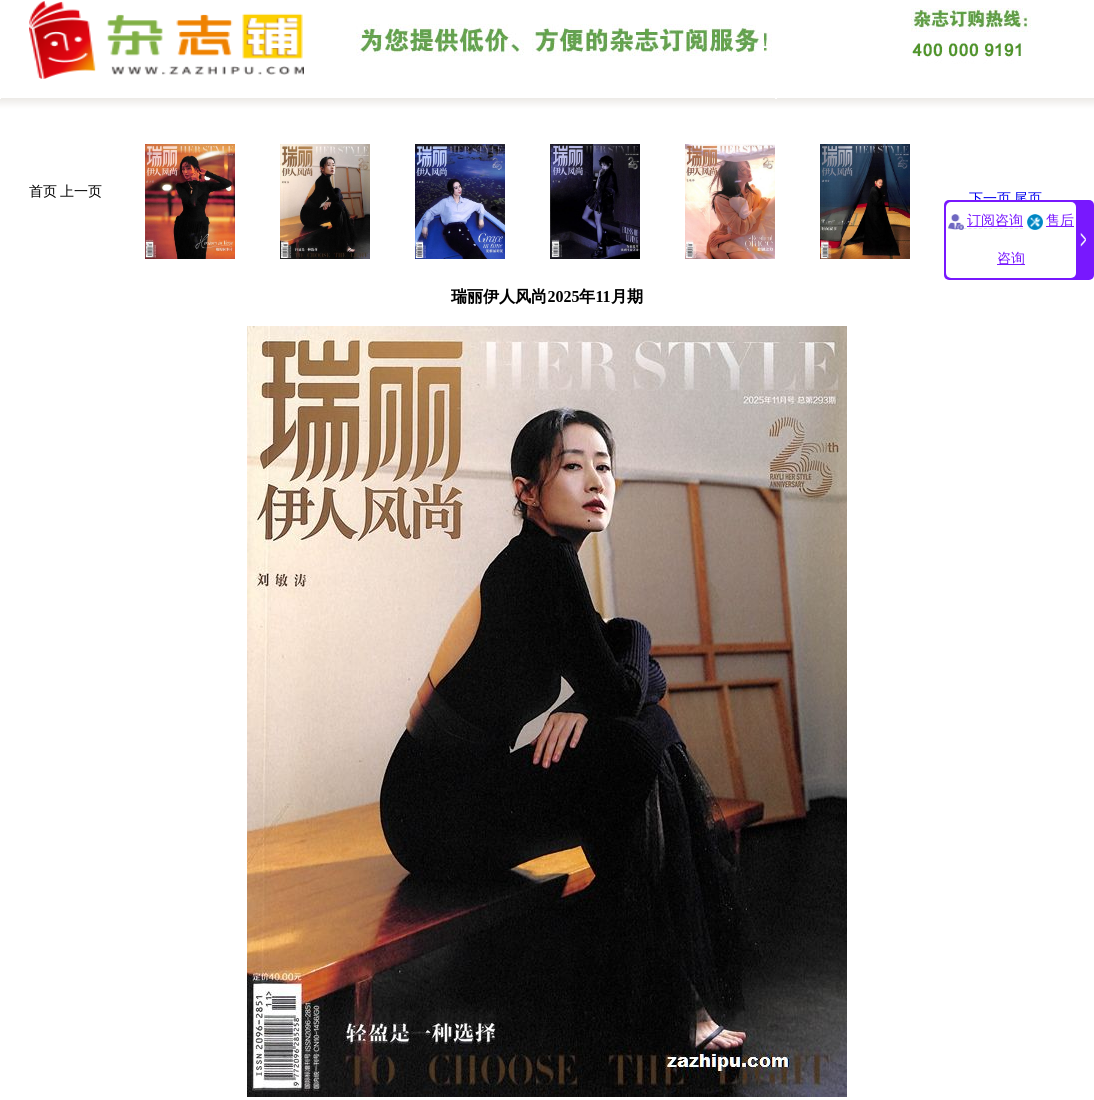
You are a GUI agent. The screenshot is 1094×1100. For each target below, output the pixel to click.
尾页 (1028, 198)
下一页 (990, 198)
